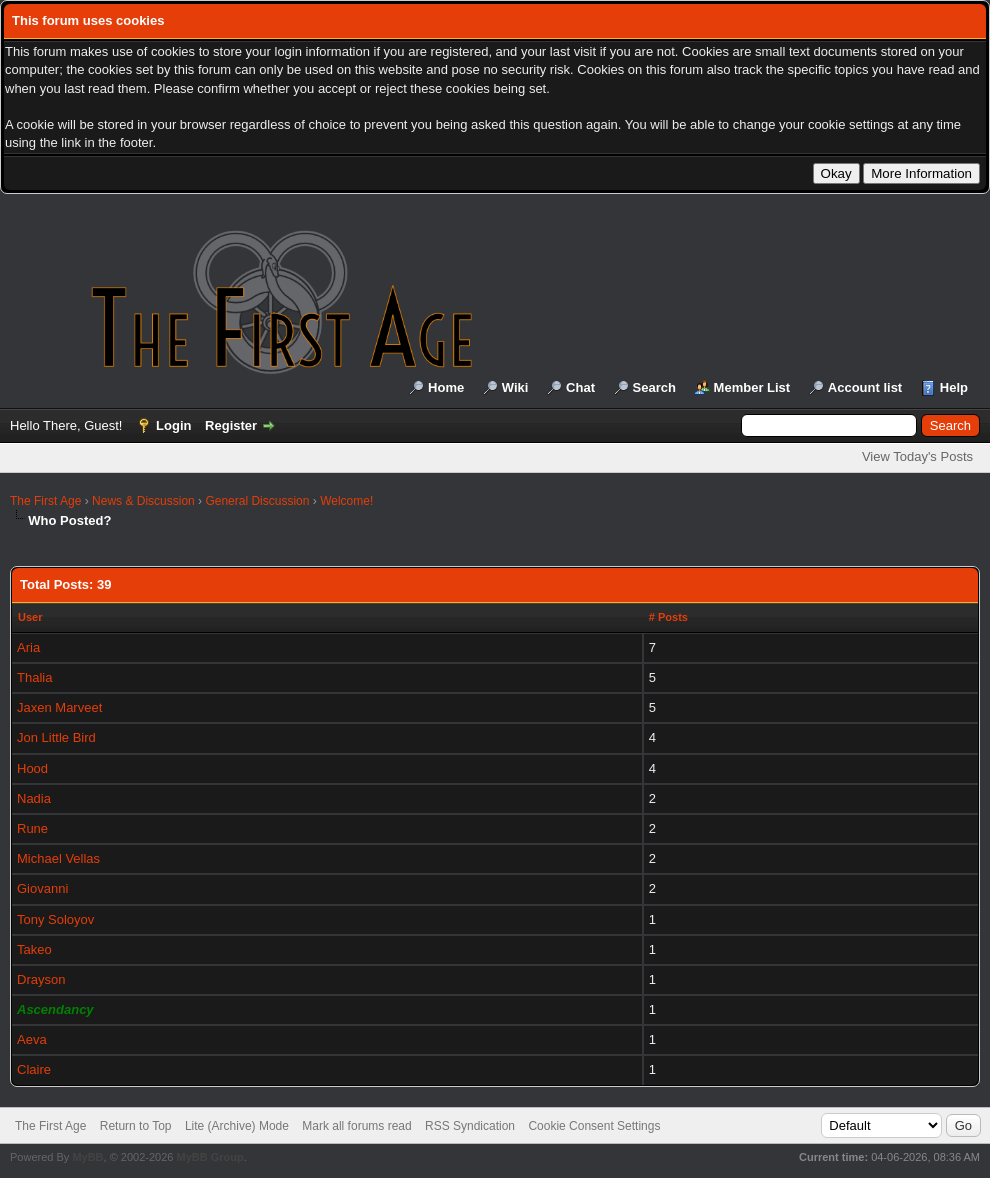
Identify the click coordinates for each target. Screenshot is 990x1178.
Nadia (34, 798)
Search (654, 387)
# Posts (668, 617)
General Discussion (257, 501)
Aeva (32, 1039)
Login (173, 425)
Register (231, 425)
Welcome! (346, 501)
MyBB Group (209, 1157)
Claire (34, 1069)
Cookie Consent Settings (594, 1126)
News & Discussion (143, 501)
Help (954, 387)
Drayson (41, 979)
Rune (32, 828)
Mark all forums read (356, 1126)
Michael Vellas (58, 858)
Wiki (515, 387)
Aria (28, 647)
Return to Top (136, 1126)
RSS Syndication (470, 1126)
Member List (752, 387)
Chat (580, 387)
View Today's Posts (917, 456)
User (30, 617)
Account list (865, 387)
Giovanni (42, 888)
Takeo (34, 949)
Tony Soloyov (55, 919)
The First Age (45, 501)
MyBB (87, 1157)
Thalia (34, 677)
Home (446, 387)
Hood (32, 768)
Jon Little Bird (56, 737)
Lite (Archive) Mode (237, 1126)
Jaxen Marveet (59, 707)
